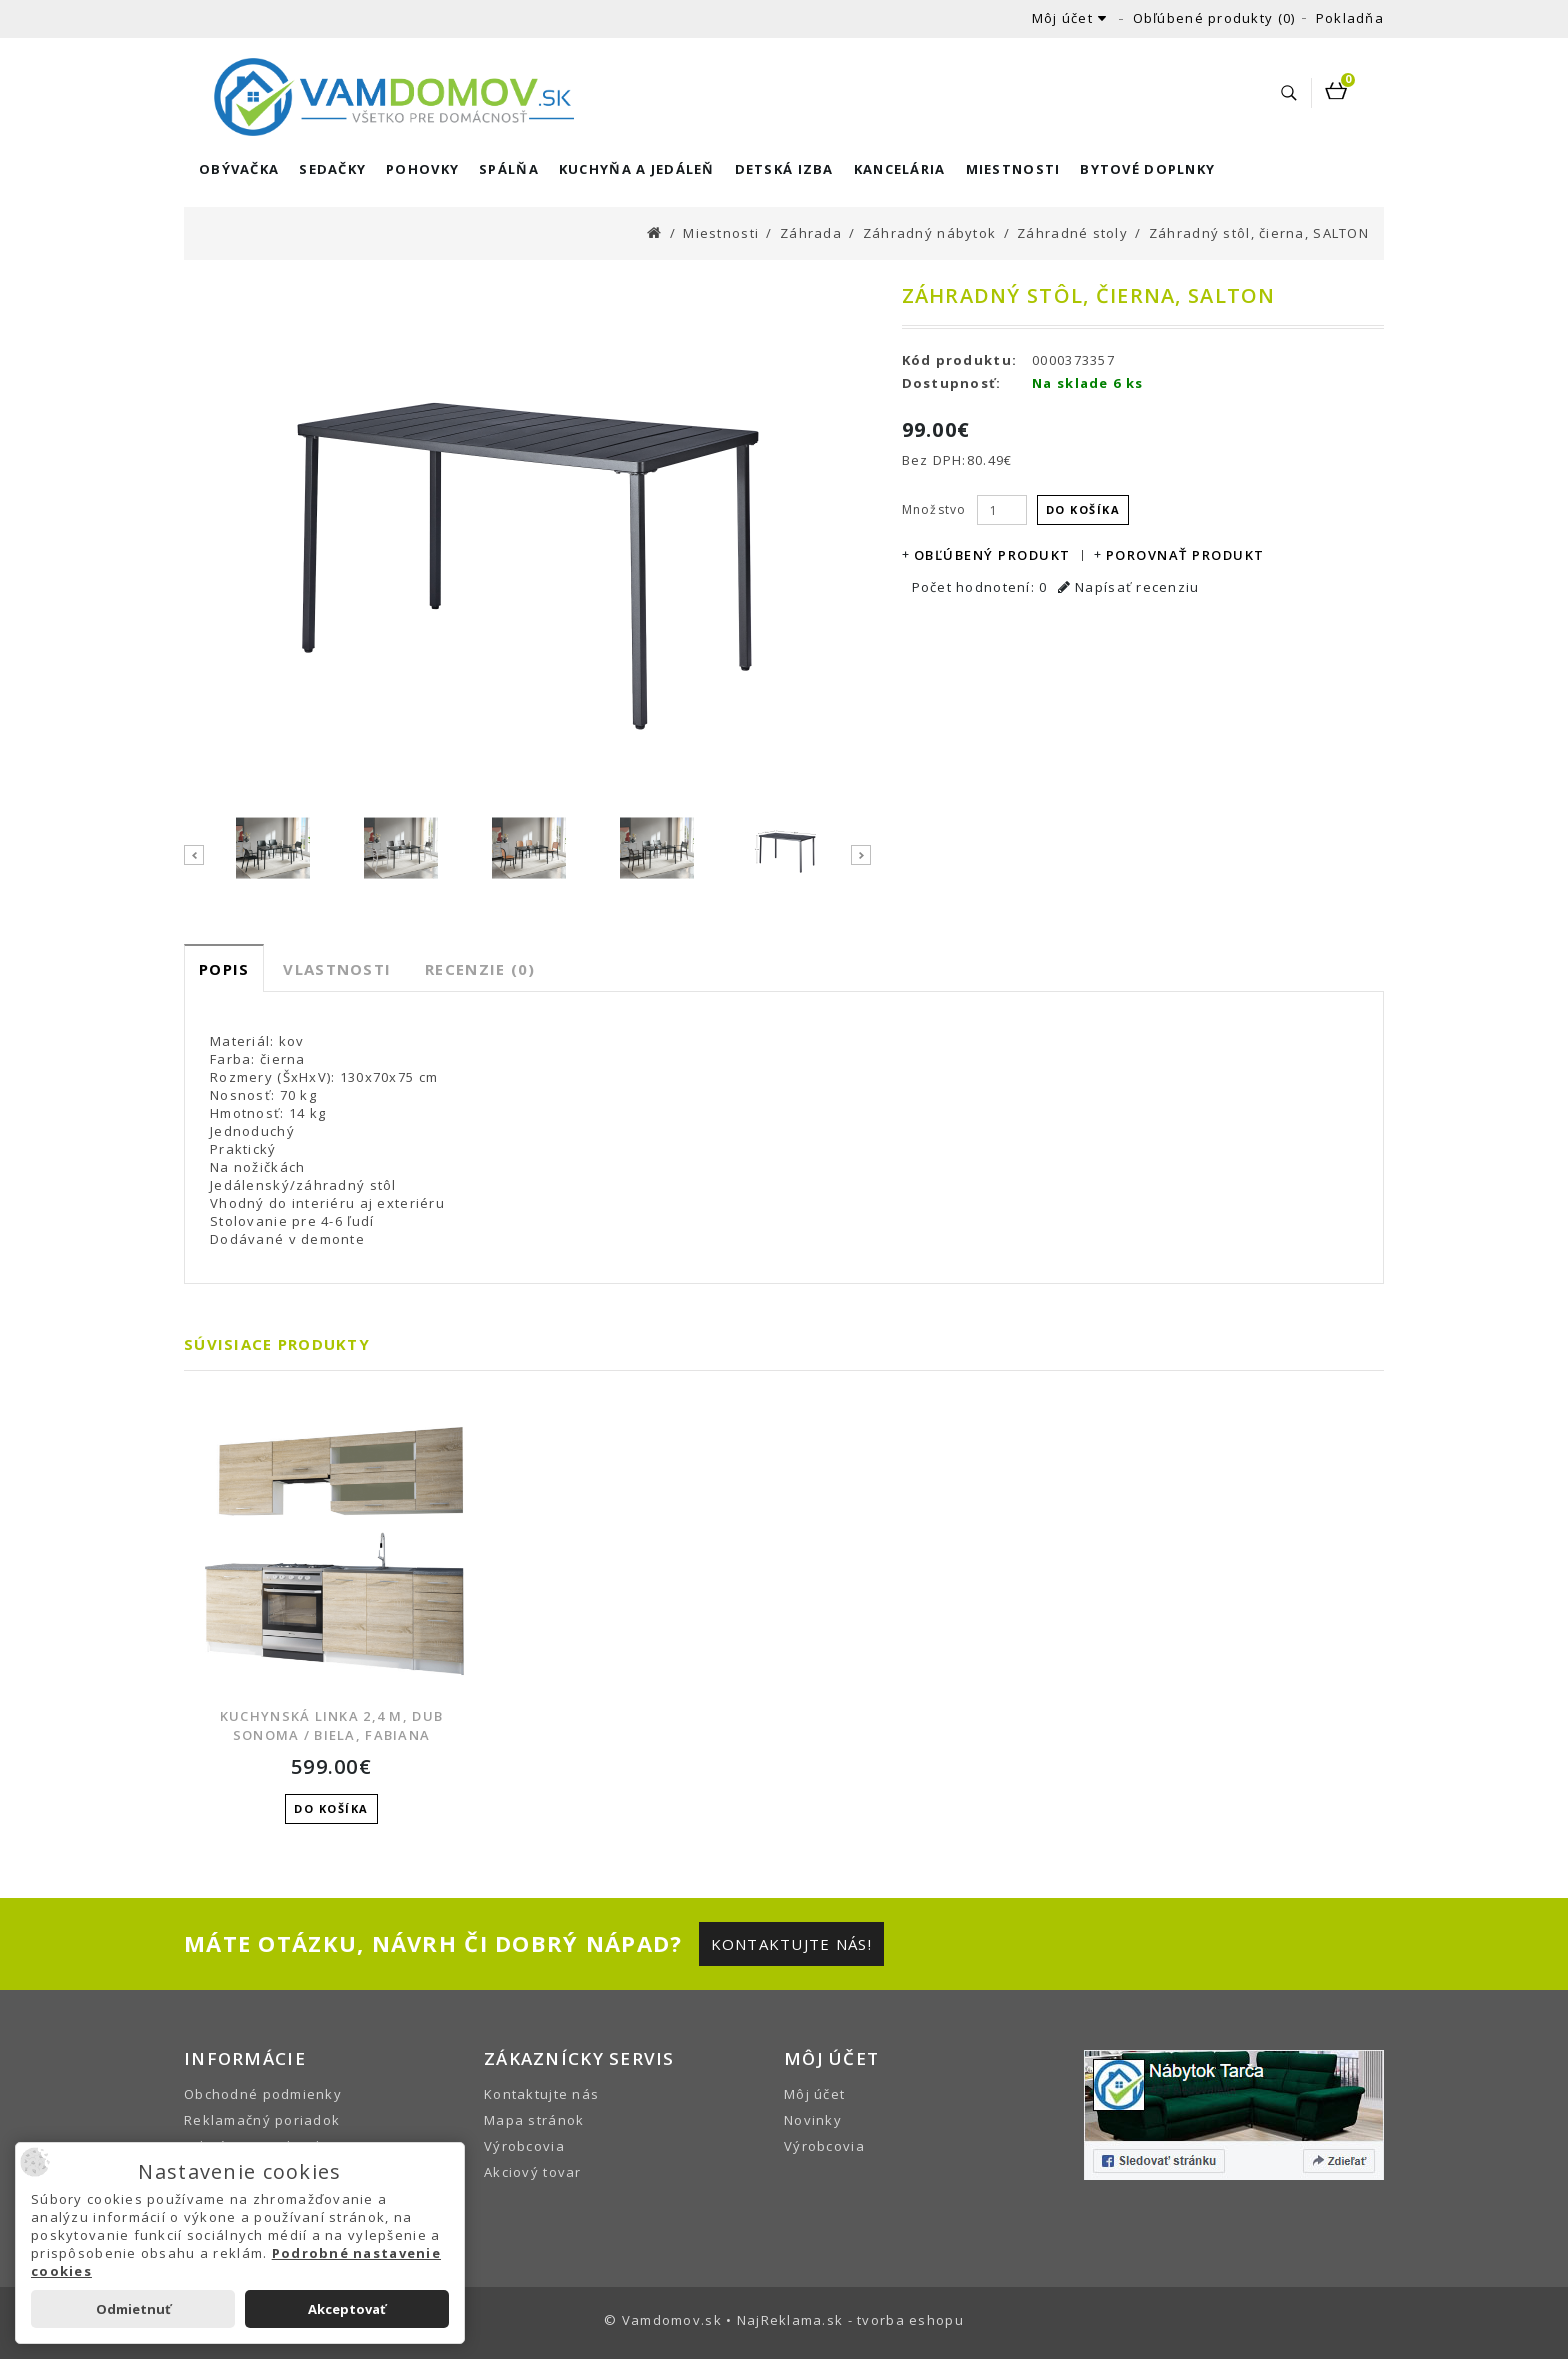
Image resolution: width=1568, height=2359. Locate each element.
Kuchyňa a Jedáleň (637, 169)
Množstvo (934, 509)
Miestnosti (1013, 169)
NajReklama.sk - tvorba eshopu (850, 2320)
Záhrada (811, 233)
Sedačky (332, 169)
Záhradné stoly (1072, 233)
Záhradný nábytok (929, 233)
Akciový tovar (533, 2172)
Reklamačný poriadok (262, 2120)
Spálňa (509, 169)
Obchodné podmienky (263, 2094)
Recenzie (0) (480, 969)
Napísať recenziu (1129, 587)
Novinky (813, 2120)
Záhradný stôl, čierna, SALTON (1259, 233)
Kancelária (900, 169)
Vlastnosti (337, 969)
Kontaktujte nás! (791, 1944)
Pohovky (422, 169)
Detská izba (784, 169)
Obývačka (239, 169)
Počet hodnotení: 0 (980, 587)
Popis (224, 969)
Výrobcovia (524, 2146)
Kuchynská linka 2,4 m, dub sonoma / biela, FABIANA (331, 1725)
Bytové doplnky (1147, 169)
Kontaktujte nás (541, 2094)
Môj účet (814, 2094)
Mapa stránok (534, 2120)
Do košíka (1083, 509)
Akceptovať (347, 2309)
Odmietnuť (133, 2309)
